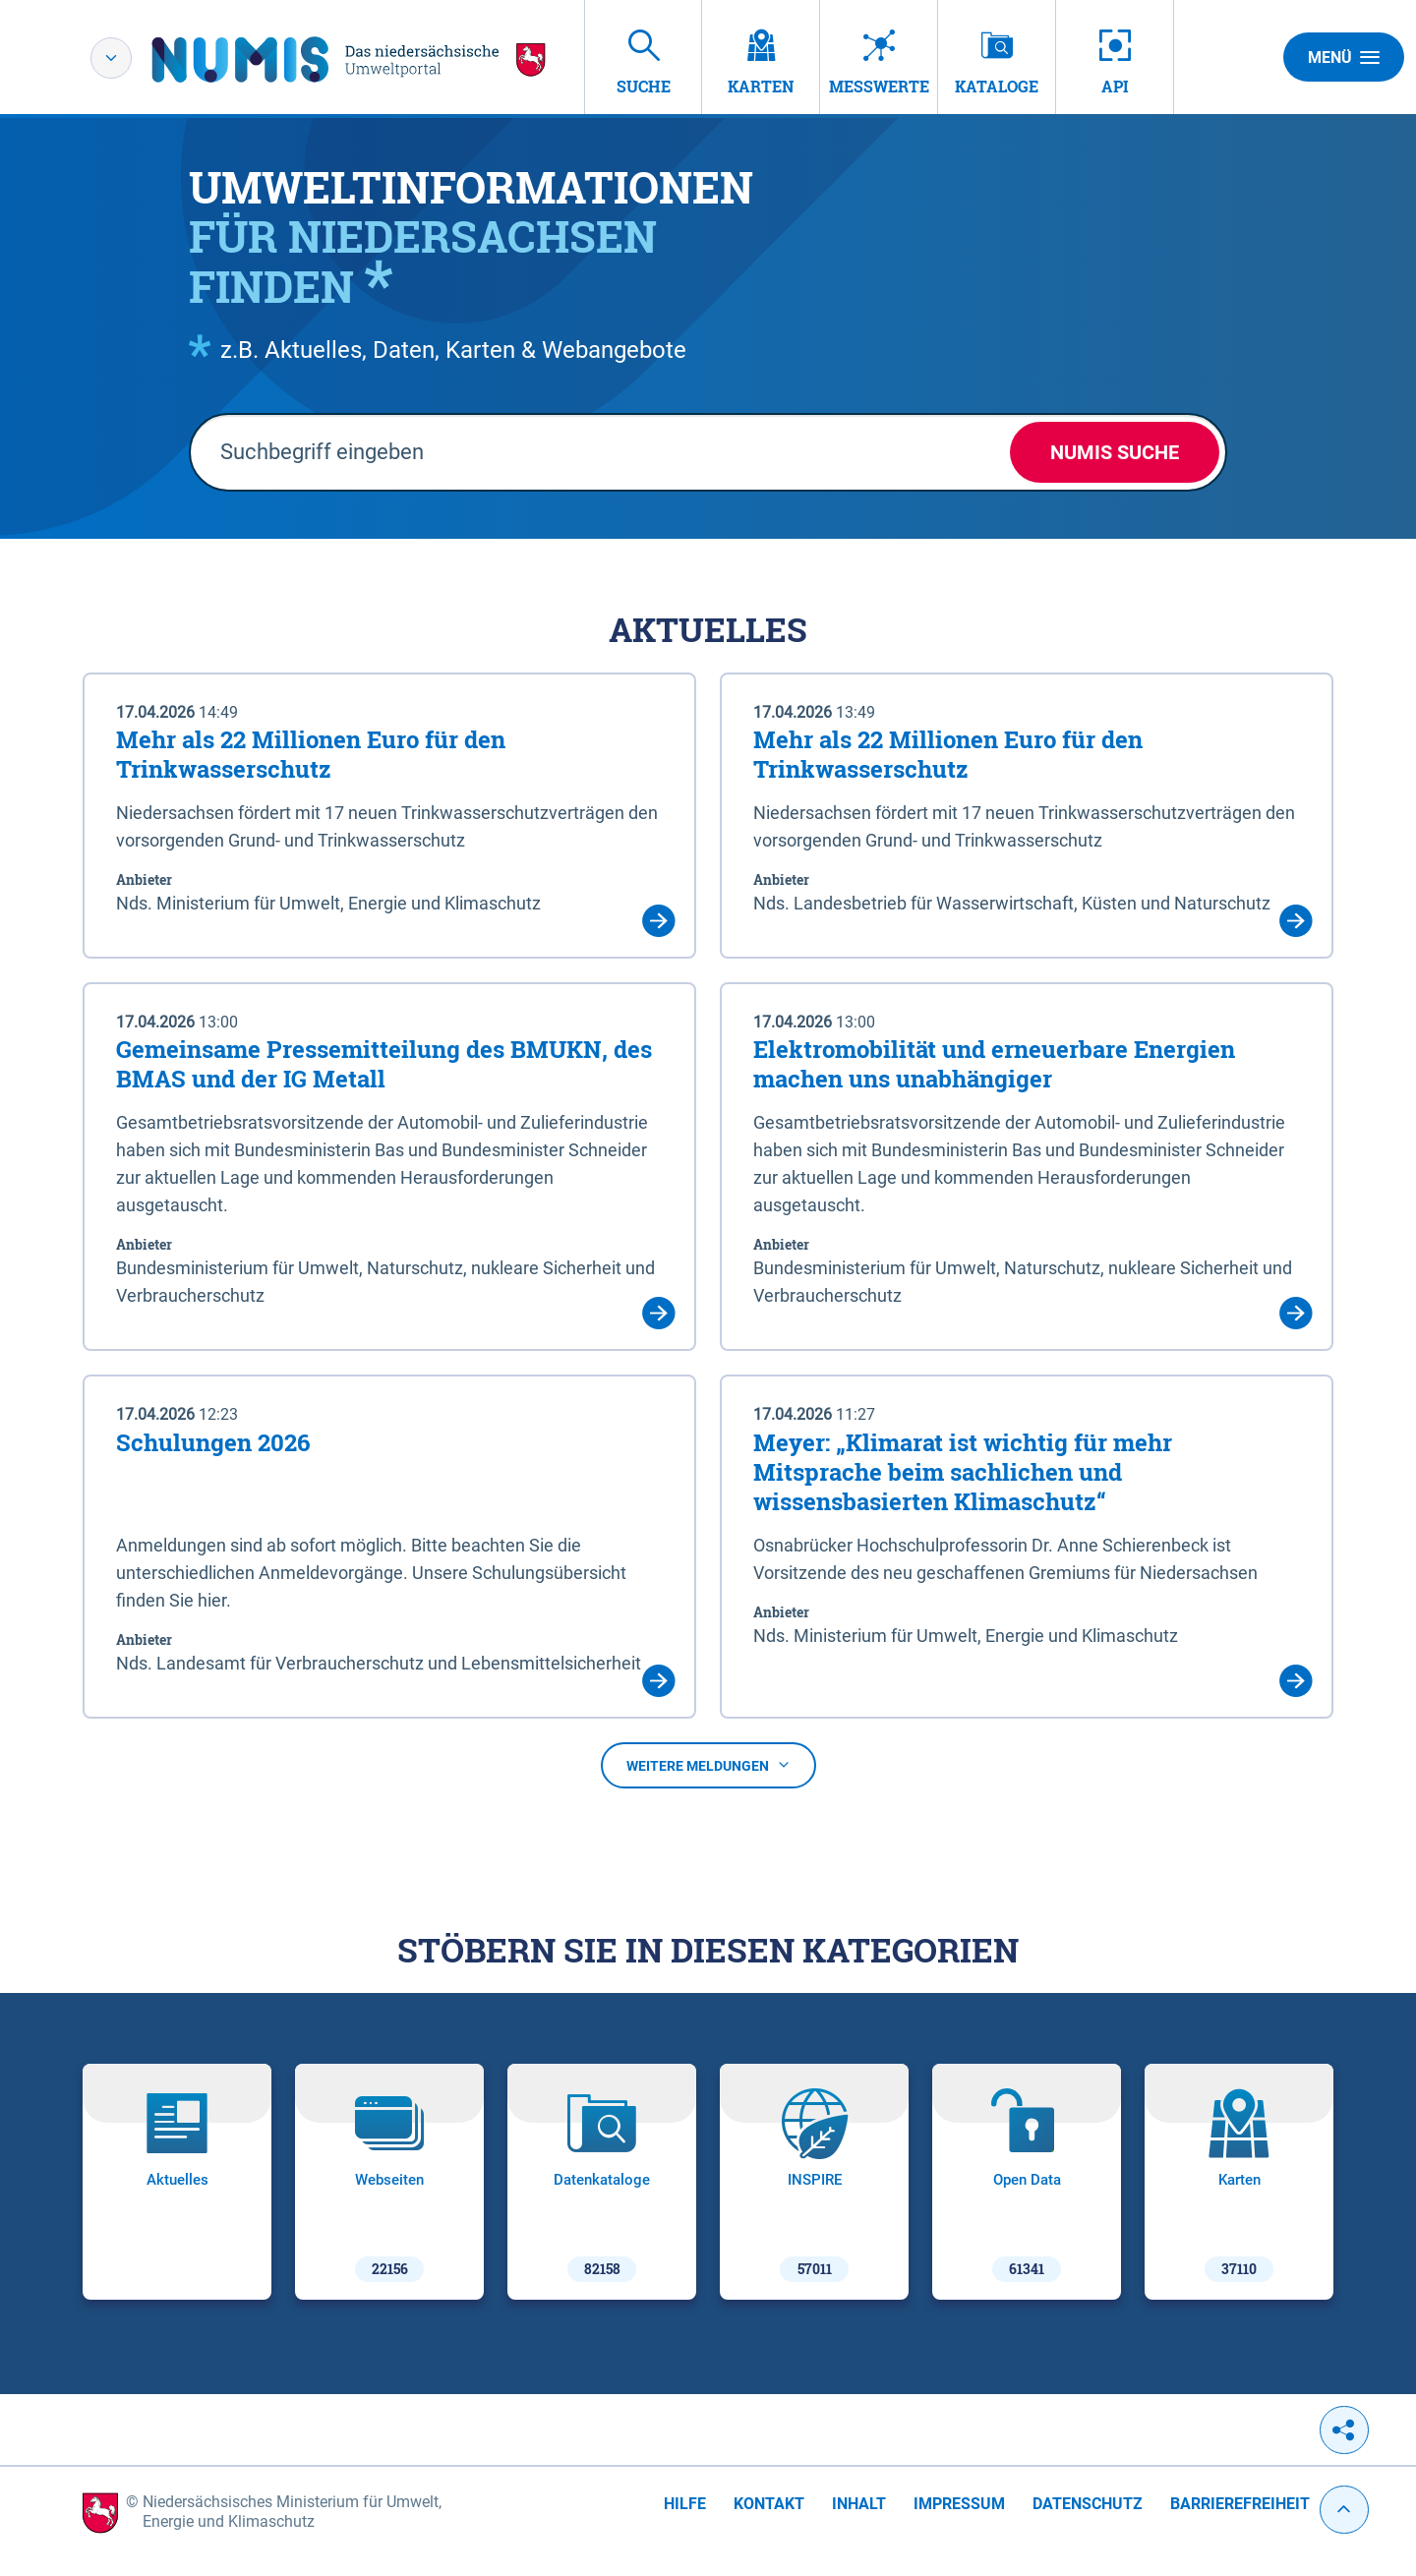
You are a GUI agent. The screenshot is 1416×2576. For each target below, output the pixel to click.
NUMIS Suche (1114, 452)
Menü (1344, 57)
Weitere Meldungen (708, 1766)
